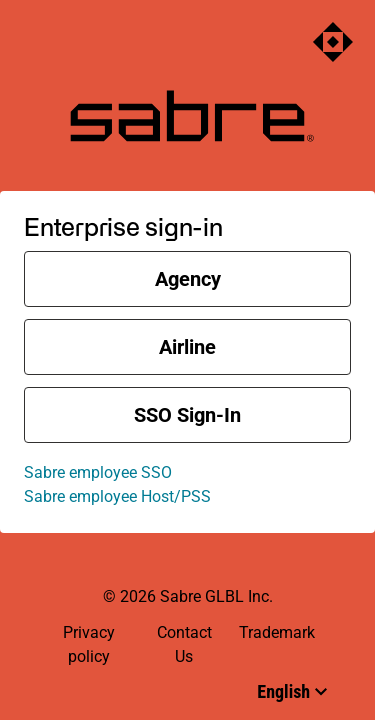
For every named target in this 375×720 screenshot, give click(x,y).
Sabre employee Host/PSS (117, 496)
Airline (187, 347)
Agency (188, 279)
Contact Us (184, 644)
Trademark (277, 632)
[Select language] (292, 691)
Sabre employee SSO (98, 472)
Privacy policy (89, 644)
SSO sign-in (187, 415)
